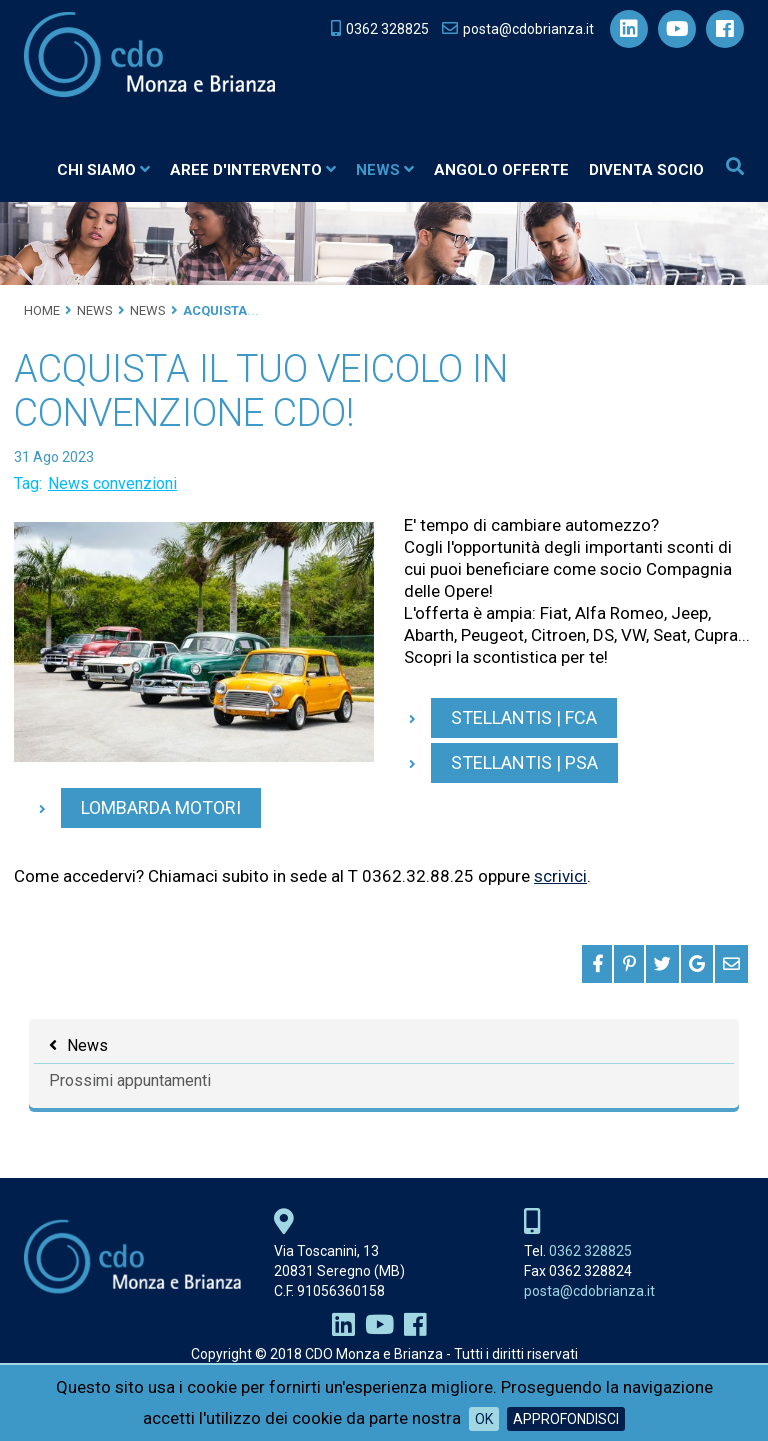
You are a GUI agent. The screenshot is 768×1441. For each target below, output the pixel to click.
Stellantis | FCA (524, 717)
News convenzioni (112, 483)
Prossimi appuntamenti (130, 1080)
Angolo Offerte (501, 170)
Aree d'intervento (253, 170)
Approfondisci (566, 1419)
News (385, 170)
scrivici (560, 876)
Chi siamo (103, 170)
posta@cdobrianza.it (589, 1291)
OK (484, 1419)
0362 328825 (590, 1251)
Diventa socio (646, 170)
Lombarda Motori (161, 807)
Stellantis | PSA (524, 762)
